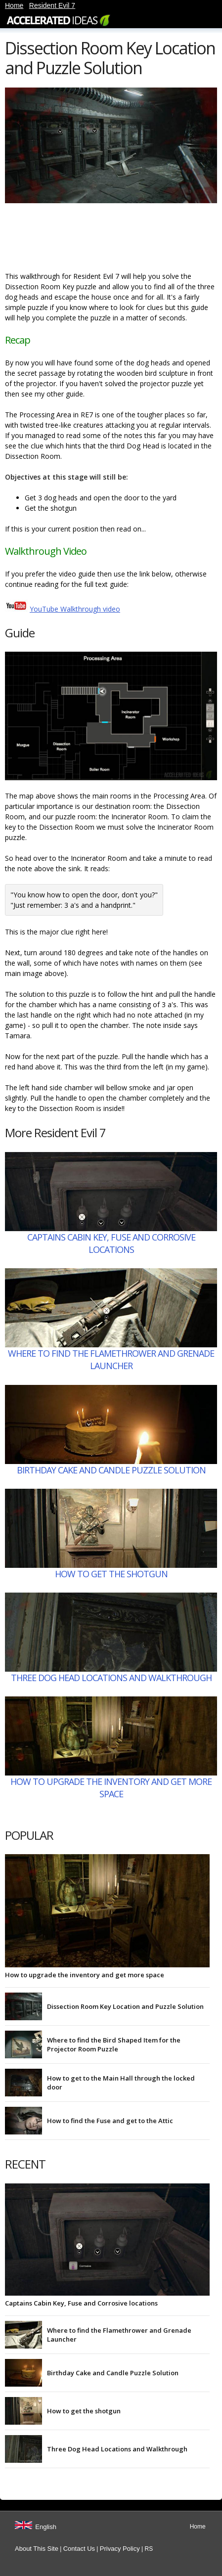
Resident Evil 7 (52, 5)
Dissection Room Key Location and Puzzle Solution (125, 2006)
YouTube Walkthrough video (75, 609)
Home (14, 5)
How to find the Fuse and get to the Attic (110, 2120)
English (45, 2527)
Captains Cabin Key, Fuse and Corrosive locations (111, 1243)
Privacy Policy (120, 2548)
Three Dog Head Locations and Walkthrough (111, 1678)
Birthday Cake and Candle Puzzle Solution (111, 1470)
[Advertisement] (84, 239)
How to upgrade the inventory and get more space (111, 1788)
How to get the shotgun (111, 1574)
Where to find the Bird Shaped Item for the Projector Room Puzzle (113, 2044)
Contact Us (79, 2548)
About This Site (36, 2548)
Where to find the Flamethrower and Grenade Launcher (111, 1359)
